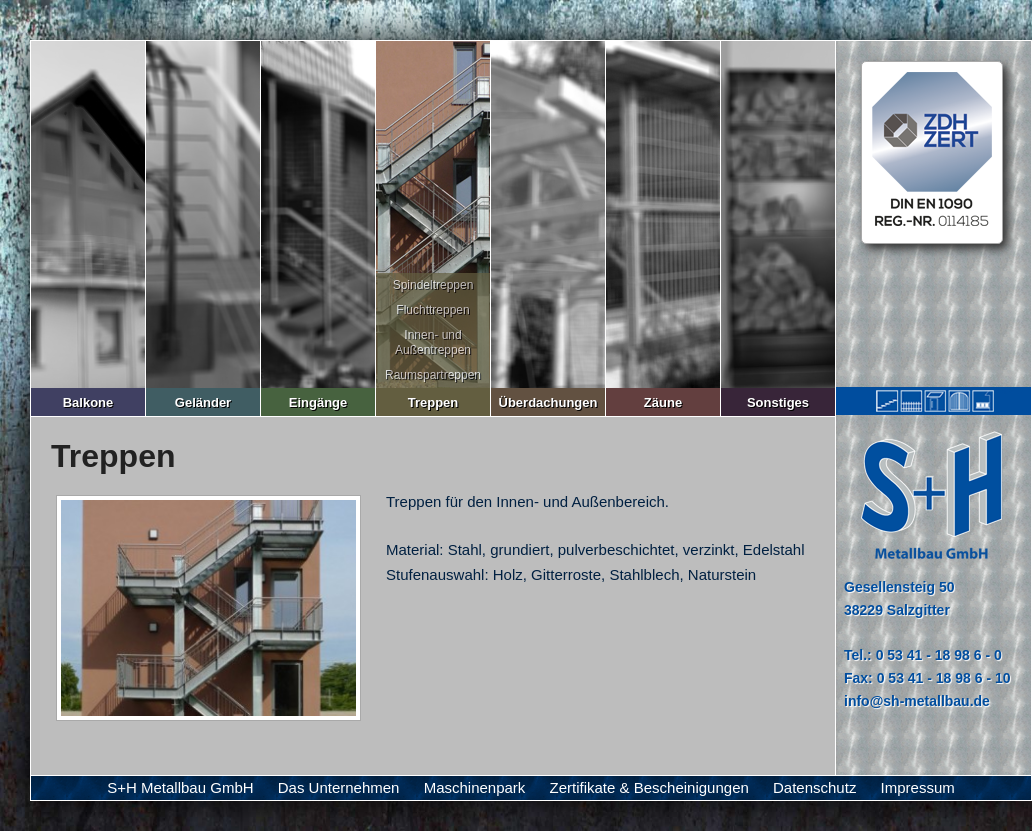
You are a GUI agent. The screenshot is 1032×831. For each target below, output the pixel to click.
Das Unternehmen (339, 787)
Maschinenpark (475, 787)
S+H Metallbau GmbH (180, 787)
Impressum (918, 787)
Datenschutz (814, 787)
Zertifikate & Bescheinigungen (649, 787)
